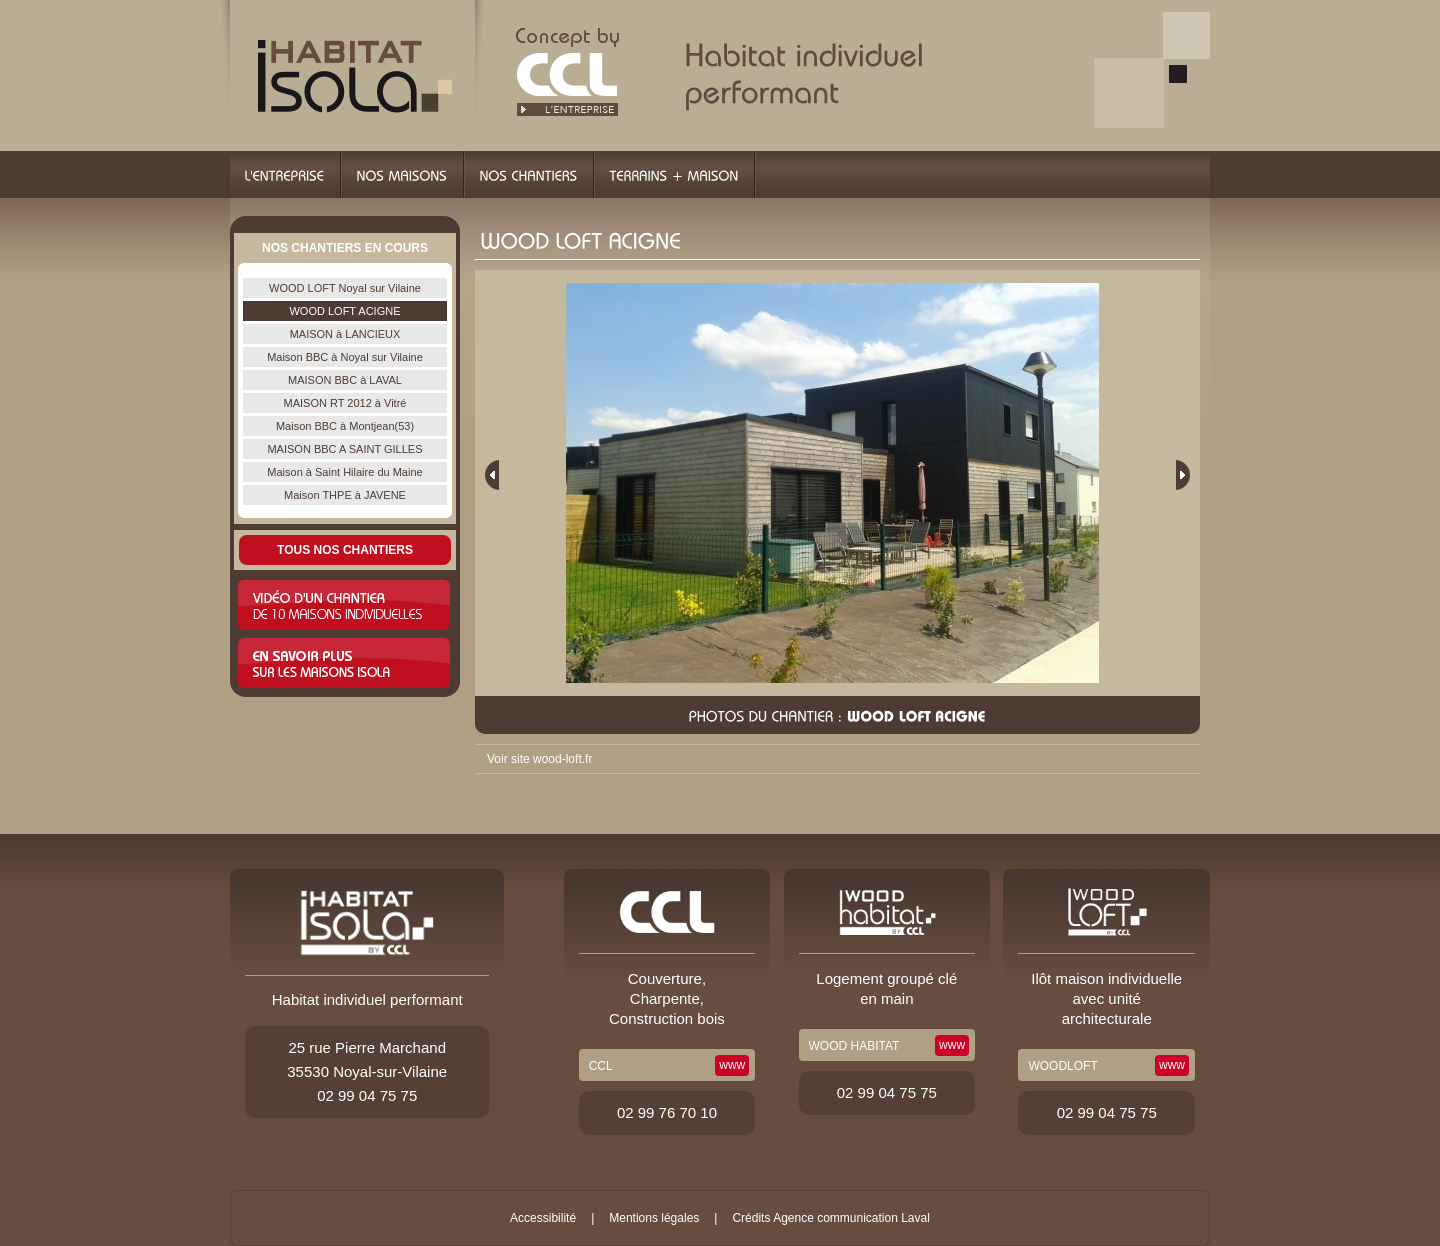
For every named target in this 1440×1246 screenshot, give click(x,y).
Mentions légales (654, 1218)
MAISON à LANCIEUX (345, 334)
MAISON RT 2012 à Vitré (345, 403)
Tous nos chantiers (345, 550)
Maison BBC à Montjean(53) (345, 426)
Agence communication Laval (851, 1218)
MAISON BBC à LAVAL (345, 380)
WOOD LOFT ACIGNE (344, 311)
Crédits (751, 1218)
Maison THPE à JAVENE (345, 495)
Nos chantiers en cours (345, 248)
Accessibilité (543, 1218)
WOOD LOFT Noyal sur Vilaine (345, 288)
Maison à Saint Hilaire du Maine (344, 472)
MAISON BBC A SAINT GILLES (344, 449)
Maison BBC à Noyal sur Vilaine (345, 357)
